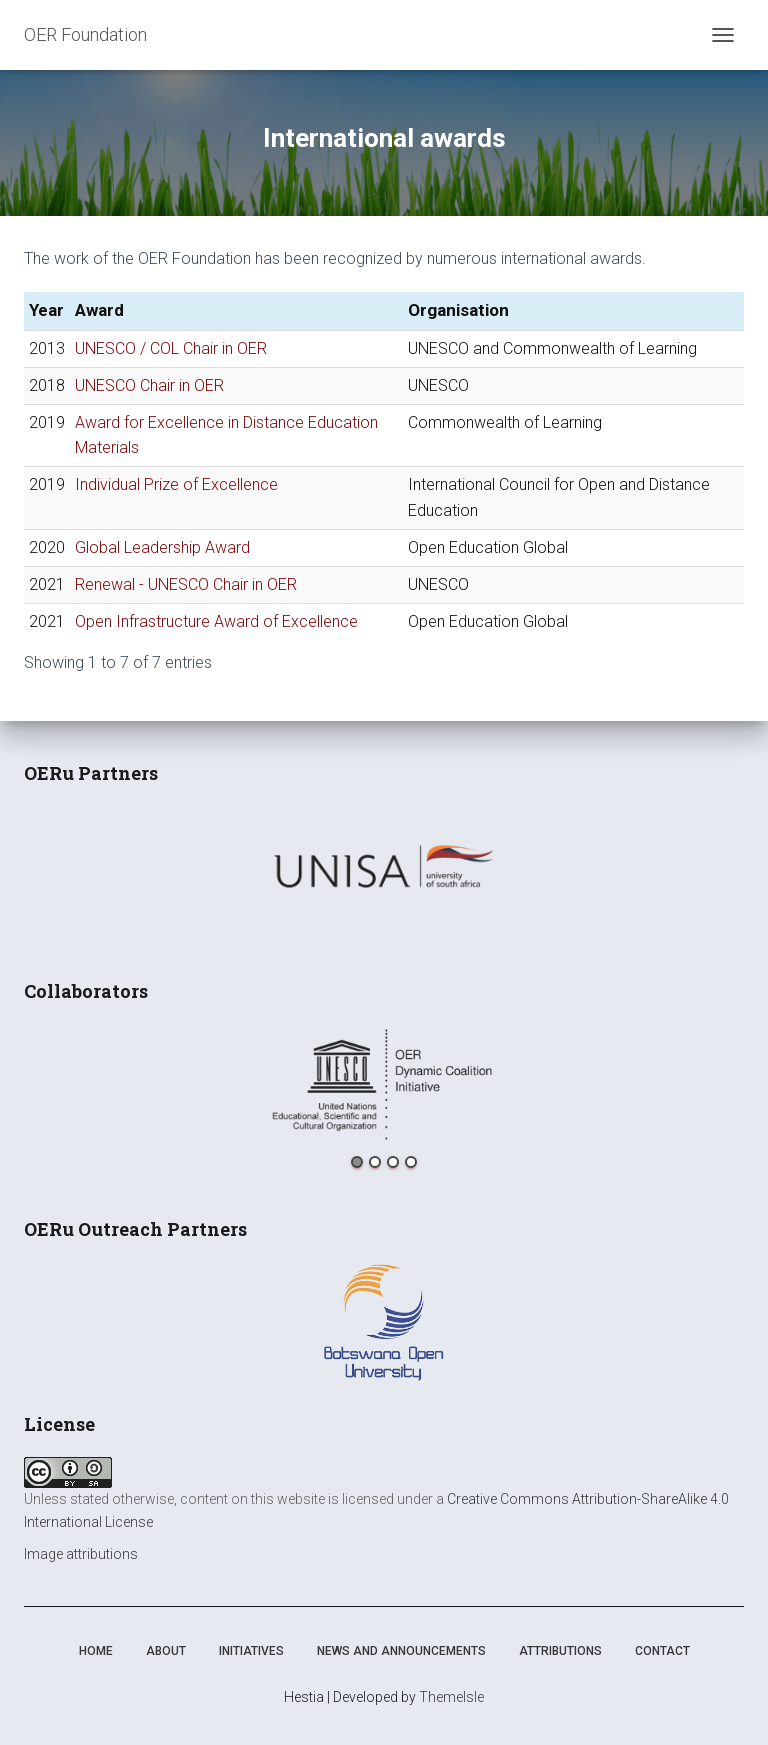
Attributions (560, 1651)
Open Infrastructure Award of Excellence (216, 621)
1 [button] (357, 1162)
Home (96, 1651)
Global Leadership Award (162, 547)
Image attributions (81, 1554)
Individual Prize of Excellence (176, 484)
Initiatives (251, 1651)
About (166, 1651)
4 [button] (411, 1162)
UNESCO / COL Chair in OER (171, 348)
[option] (384, 866)
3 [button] (393, 1162)
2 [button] (375, 1162)
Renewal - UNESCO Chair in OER (186, 584)
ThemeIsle (451, 1697)
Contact (662, 1651)
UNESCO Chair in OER (149, 385)
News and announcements (401, 1651)
